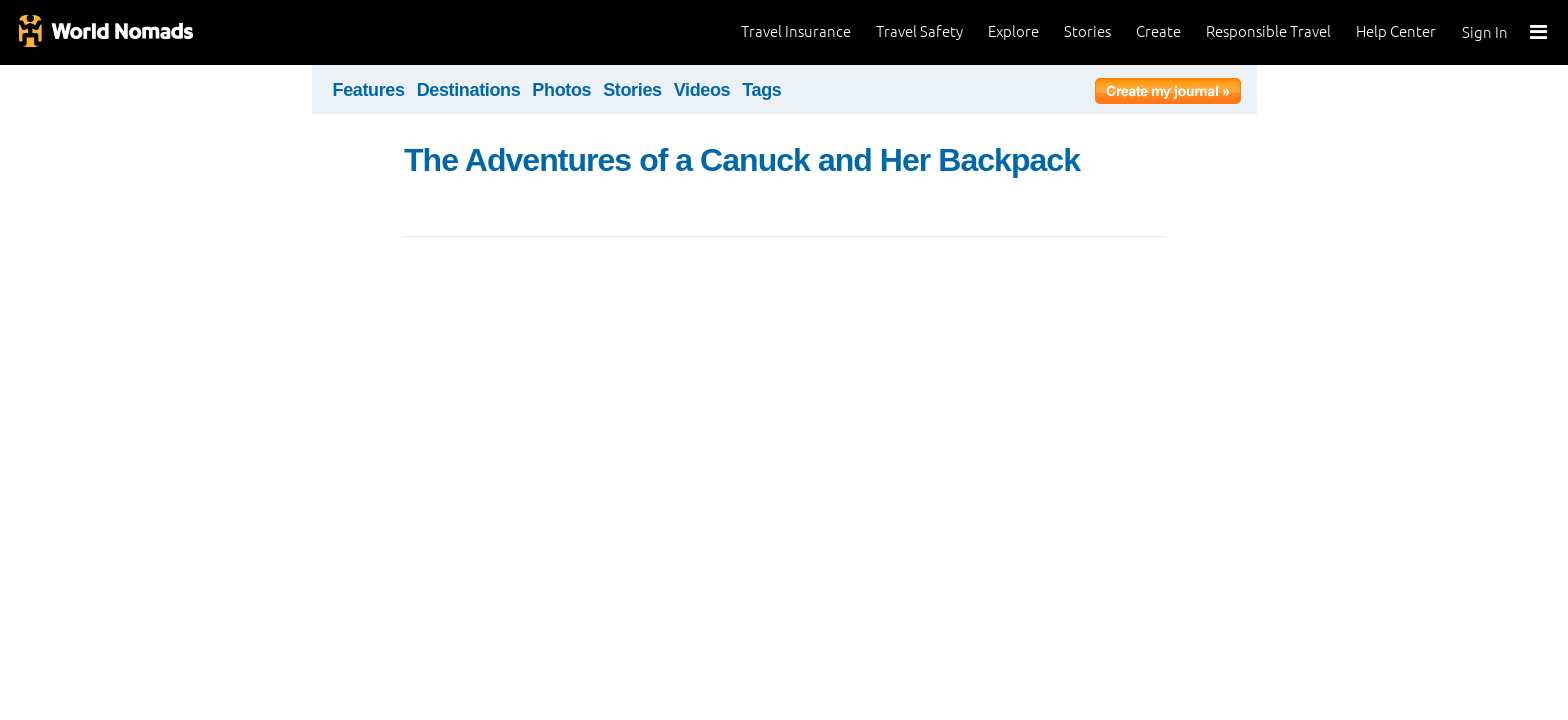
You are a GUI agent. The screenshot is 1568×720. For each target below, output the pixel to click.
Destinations (469, 90)
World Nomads (105, 32)
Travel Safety (919, 31)
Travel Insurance (796, 31)
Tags (761, 90)
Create (1158, 31)
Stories (1087, 31)
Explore (1013, 31)
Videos (702, 90)
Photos (561, 90)
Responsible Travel (1268, 31)
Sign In (1485, 32)
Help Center (1396, 31)
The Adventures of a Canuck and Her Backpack (742, 160)
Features (369, 90)
